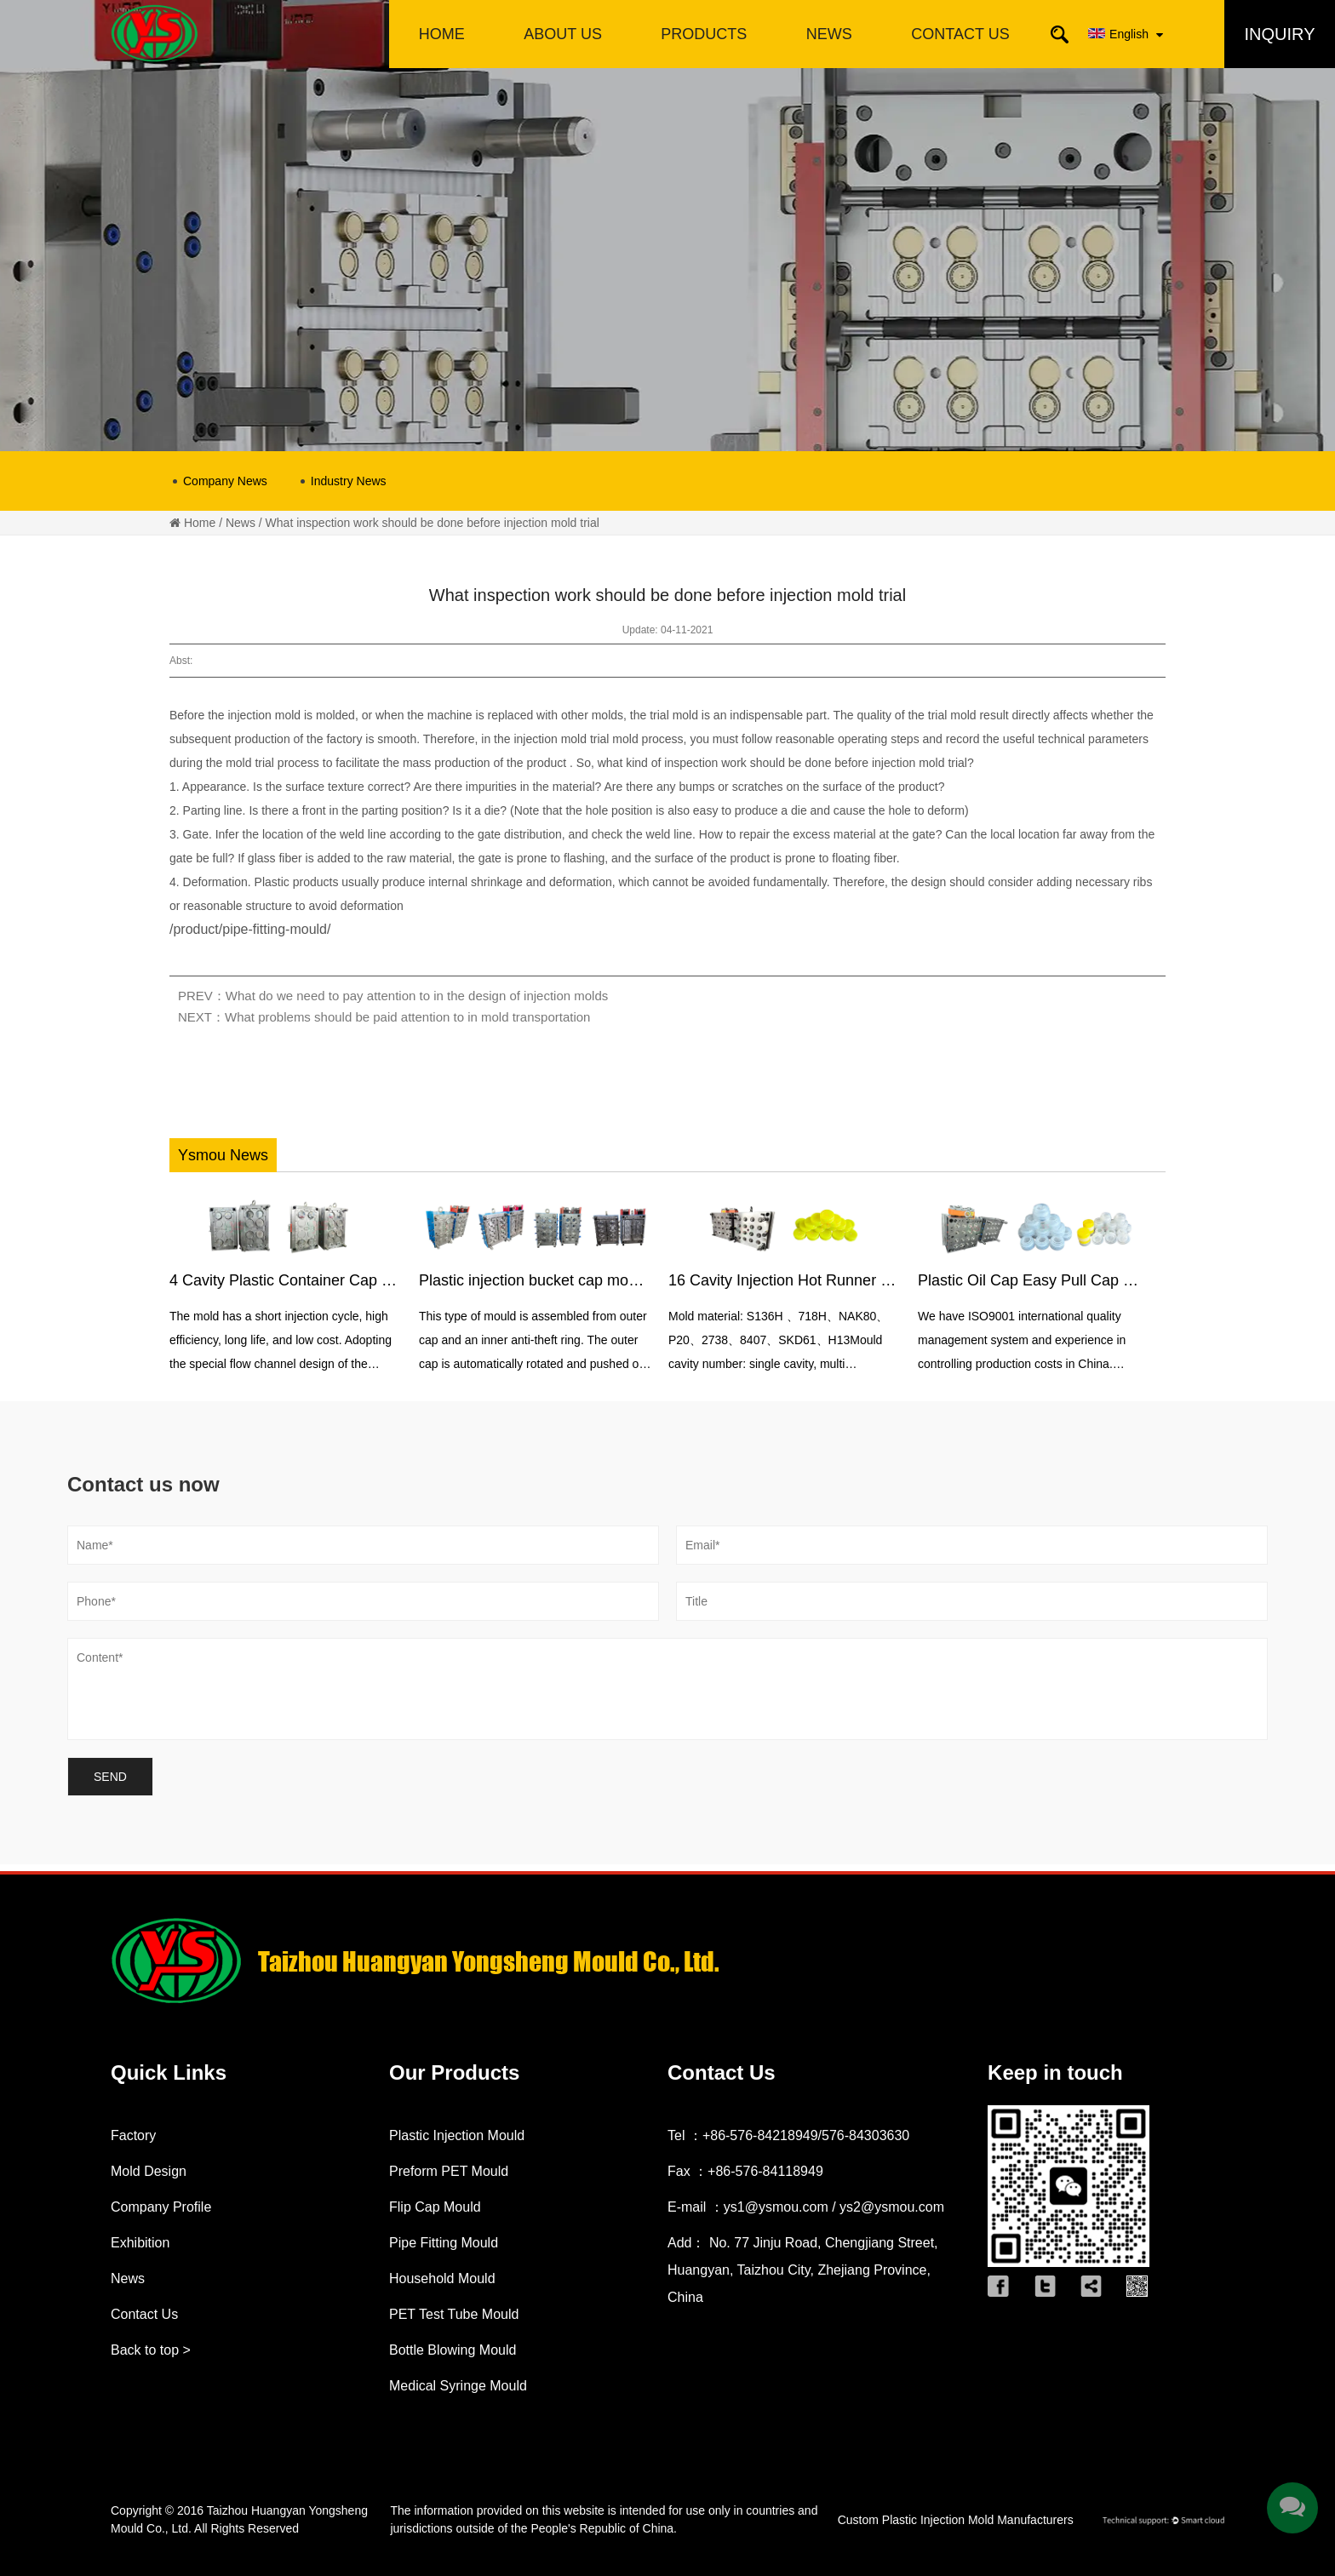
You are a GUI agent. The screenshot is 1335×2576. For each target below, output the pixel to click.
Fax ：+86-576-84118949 (745, 2171)
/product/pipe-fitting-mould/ (249, 929)
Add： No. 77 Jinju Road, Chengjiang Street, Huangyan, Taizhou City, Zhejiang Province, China (803, 2269)
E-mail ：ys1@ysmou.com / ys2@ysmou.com (806, 2207)
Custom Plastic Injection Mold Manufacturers (956, 2520)
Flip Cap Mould (435, 2207)
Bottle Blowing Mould (452, 2350)
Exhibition (140, 2242)
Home (199, 523)
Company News (225, 481)
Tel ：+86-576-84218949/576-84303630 (788, 2135)
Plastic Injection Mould (456, 2135)
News (240, 523)
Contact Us (144, 2314)
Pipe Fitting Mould (443, 2242)
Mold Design (148, 2171)
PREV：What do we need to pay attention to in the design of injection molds (393, 995)
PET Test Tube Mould (454, 2314)
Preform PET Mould (448, 2171)
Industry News (349, 481)
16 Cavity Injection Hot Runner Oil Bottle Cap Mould (844, 1280)
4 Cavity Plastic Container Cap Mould (296, 1280)
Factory (133, 2135)
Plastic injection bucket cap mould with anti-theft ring (596, 1280)
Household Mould (442, 2278)
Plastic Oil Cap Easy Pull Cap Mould (1041, 1280)
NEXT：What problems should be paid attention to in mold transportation (384, 1017)
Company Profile (161, 2207)
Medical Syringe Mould (458, 2386)
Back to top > (151, 2350)
